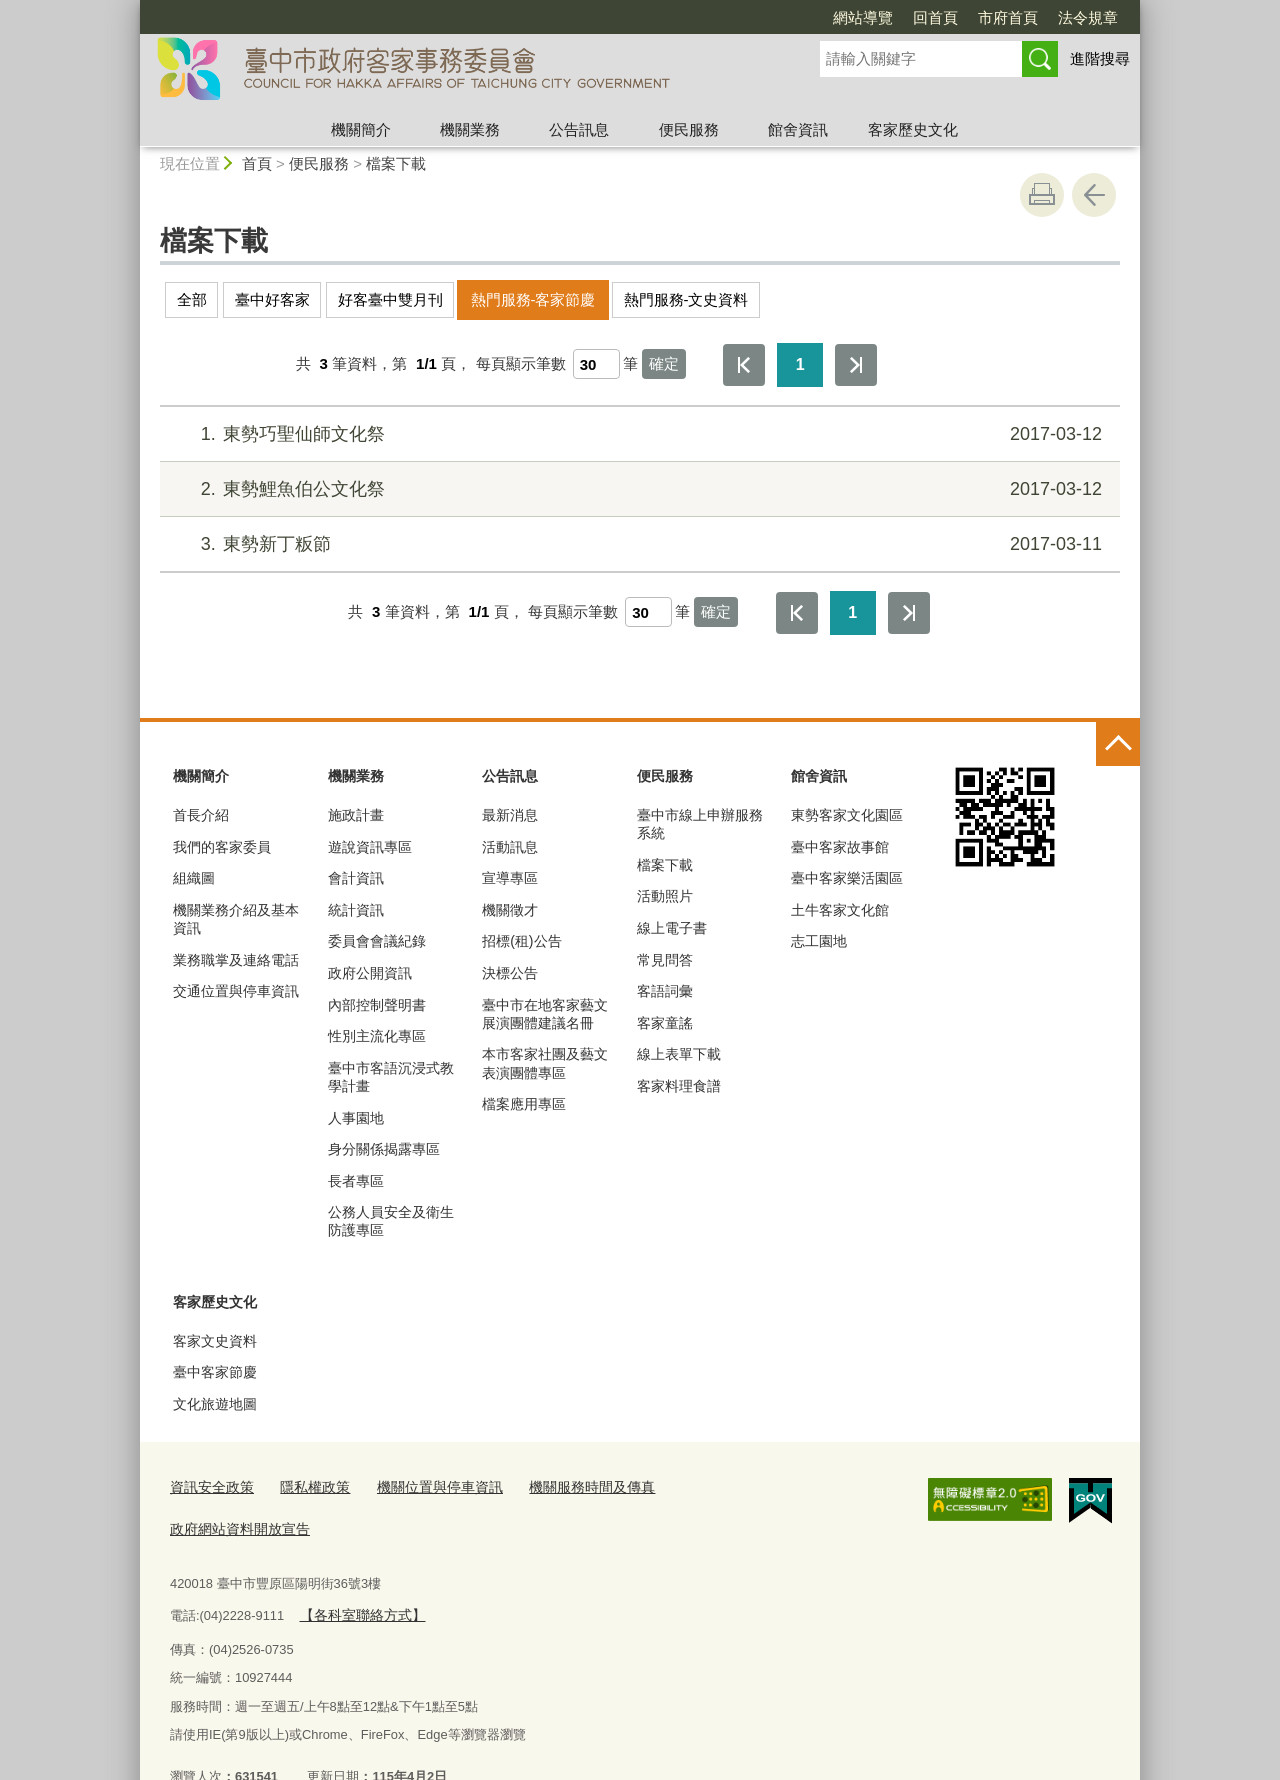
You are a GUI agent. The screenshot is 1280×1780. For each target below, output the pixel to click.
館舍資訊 (798, 129)
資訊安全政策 (209, 1486)
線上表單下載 (679, 1054)
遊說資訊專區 (370, 847)
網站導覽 (863, 17)
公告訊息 (579, 129)
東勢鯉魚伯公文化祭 (637, 489)
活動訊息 (510, 847)
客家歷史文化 (913, 129)
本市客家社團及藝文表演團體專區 (545, 1063)
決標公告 (510, 973)
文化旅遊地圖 (215, 1404)
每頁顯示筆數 (521, 363)
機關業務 (470, 129)
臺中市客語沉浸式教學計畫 (391, 1077)
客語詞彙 (665, 991)
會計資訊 (356, 878)
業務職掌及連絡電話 (236, 960)
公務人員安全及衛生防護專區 (391, 1221)
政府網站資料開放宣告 (718, 1486)
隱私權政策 (306, 1486)
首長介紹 (201, 815)
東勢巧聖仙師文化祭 (637, 434)
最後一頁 (856, 365)
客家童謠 (665, 1023)
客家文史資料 (215, 1341)
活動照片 (665, 896)
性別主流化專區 (377, 1036)
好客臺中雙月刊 (390, 299)
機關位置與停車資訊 (424, 1486)
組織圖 (194, 878)
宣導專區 (510, 878)
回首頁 (935, 17)
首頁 (257, 163)
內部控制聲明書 (377, 1005)
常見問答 (665, 960)
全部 (192, 299)
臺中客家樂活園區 (847, 878)
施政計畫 (356, 815)
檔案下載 (396, 163)
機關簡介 (361, 129)
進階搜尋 (1100, 58)
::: (131, 8)
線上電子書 (672, 928)
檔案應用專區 (524, 1104)
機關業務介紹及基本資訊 (236, 919)
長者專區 (356, 1181)
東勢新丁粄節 (637, 544)
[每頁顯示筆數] (596, 364)
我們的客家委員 (222, 847)
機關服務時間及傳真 (567, 1486)
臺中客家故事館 (840, 847)
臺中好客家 (272, 299)
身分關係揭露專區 (384, 1149)
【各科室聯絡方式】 (357, 1571)
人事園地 (356, 1118)
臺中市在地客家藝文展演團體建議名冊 (545, 1014)
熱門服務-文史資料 (686, 299)
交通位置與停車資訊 (236, 991)
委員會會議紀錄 (377, 941)
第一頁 (744, 365)
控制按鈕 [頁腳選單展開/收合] (1118, 744)
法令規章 (1088, 17)
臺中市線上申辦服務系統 (700, 824)
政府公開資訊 (370, 973)
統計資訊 (356, 910)
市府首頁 (1008, 17)
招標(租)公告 (521, 941)
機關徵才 (510, 910)
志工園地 (819, 941)
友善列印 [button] (1042, 195)
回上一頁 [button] (1094, 195)
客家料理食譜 (679, 1086)
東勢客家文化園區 (847, 815)
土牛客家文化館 (840, 910)
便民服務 (689, 129)
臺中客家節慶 (215, 1372)
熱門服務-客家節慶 (533, 299)
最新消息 (510, 815)
